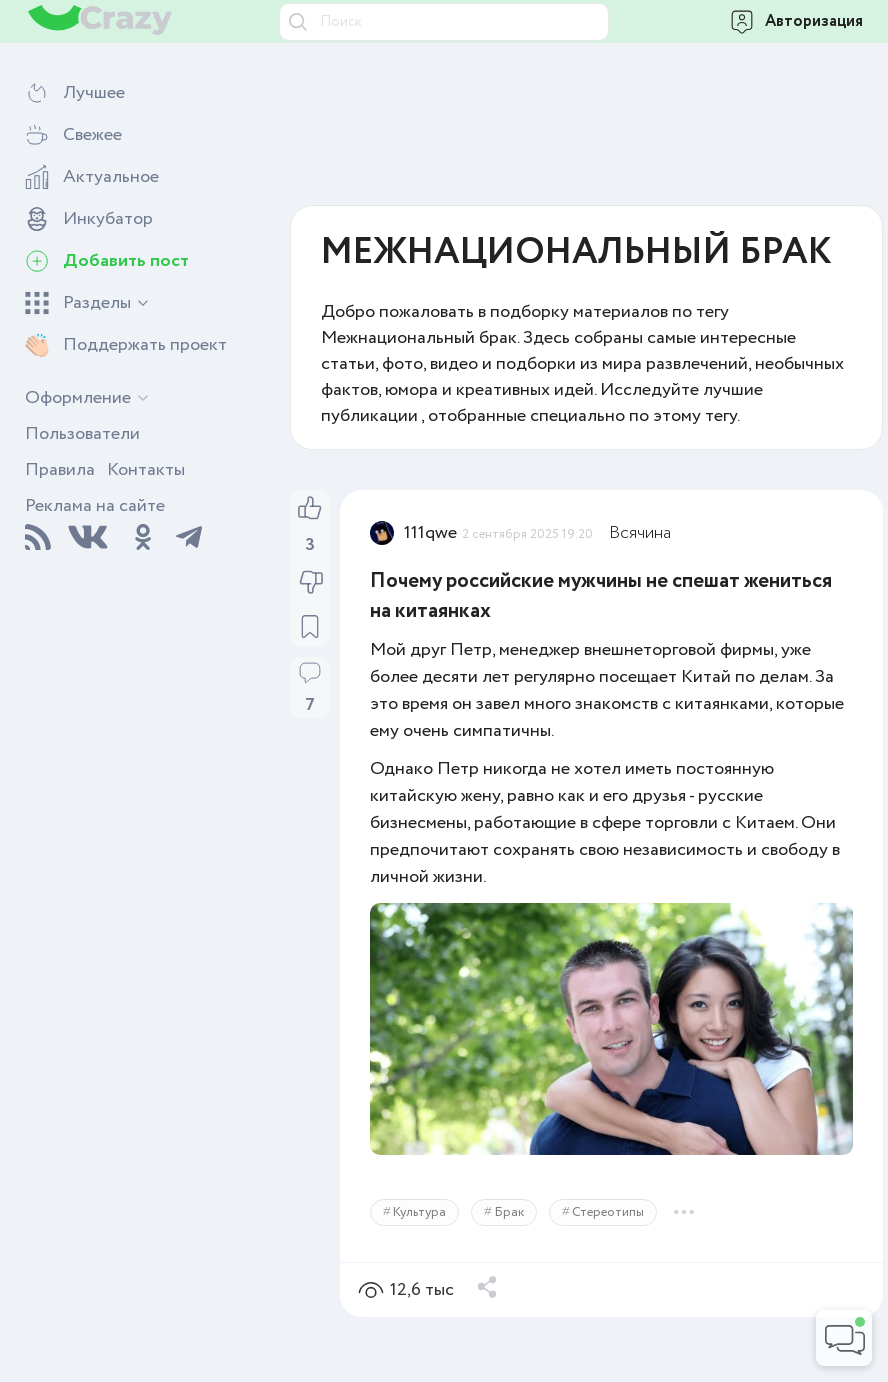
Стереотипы (608, 1212)
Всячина (640, 533)
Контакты (146, 470)
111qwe (430, 533)
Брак (509, 1212)
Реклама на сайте (95, 506)
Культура (419, 1212)
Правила (60, 470)
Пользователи (82, 434)
